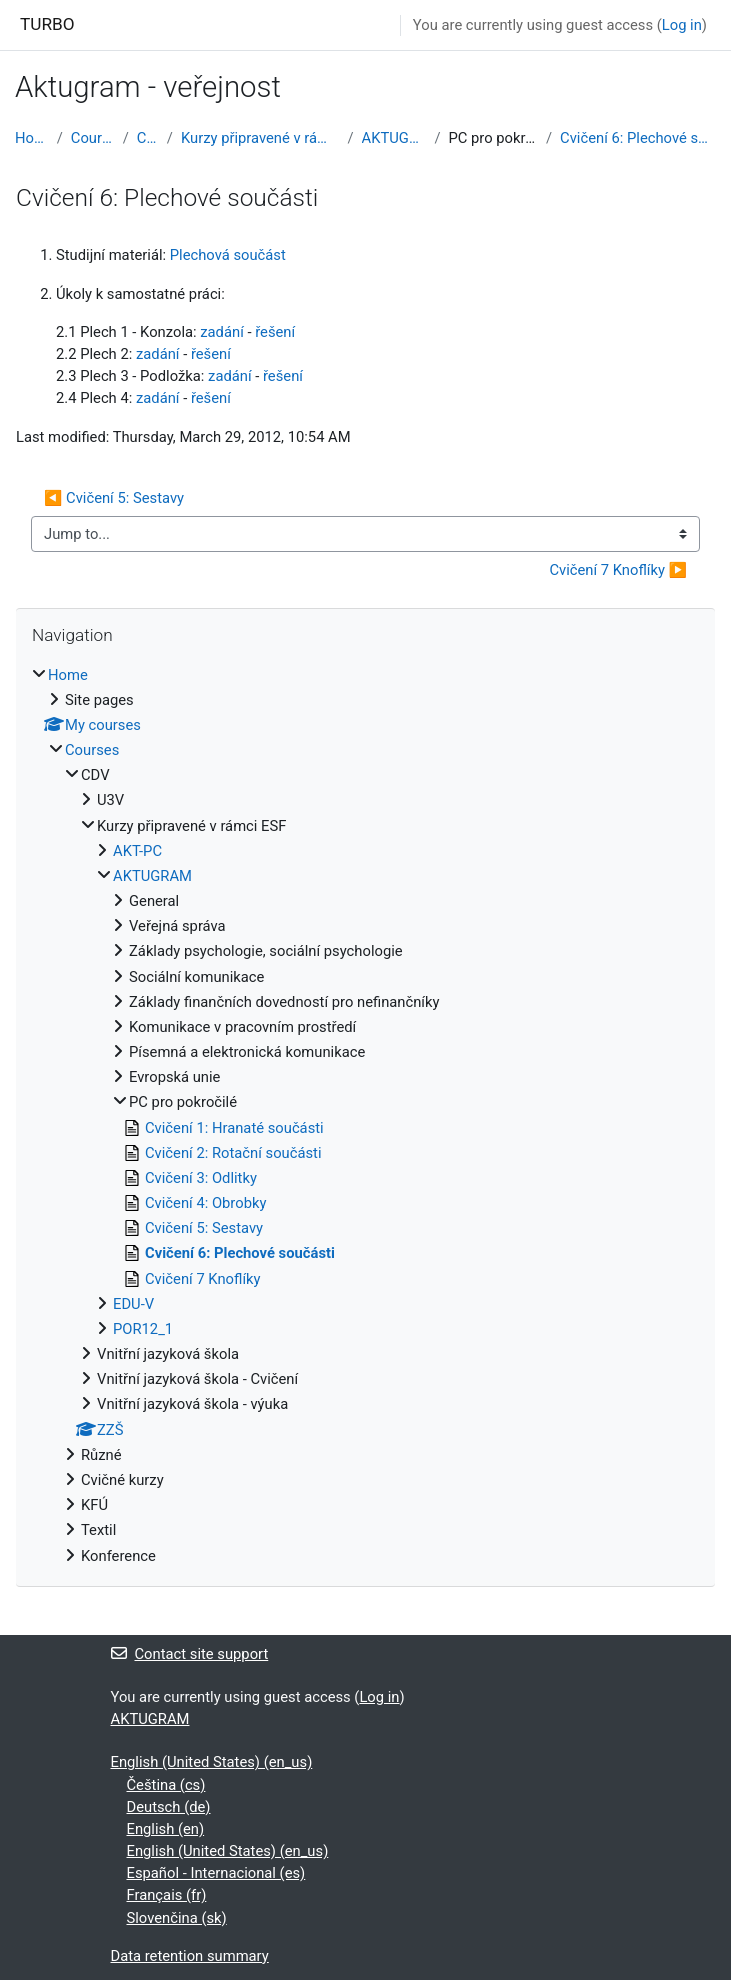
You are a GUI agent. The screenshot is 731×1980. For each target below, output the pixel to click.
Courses (93, 138)
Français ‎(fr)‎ (167, 1895)
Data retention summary (190, 1956)
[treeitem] (365, 1115)
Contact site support (190, 1654)
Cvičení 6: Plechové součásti (638, 138)
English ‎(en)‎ (166, 1829)
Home (32, 138)
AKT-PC (137, 851)
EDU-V (133, 1304)
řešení (275, 332)
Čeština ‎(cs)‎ (166, 1785)
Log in (682, 25)
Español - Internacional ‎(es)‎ (216, 1873)
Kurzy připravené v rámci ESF (260, 138)
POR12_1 (143, 1329)
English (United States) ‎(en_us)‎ (212, 1762)
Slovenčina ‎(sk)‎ (177, 1918)
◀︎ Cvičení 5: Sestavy (114, 498)
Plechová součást (228, 255)
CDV (148, 138)
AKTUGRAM (394, 138)
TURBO (47, 24)
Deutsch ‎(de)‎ (169, 1807)
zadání (222, 332)
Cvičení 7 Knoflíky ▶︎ (618, 570)
